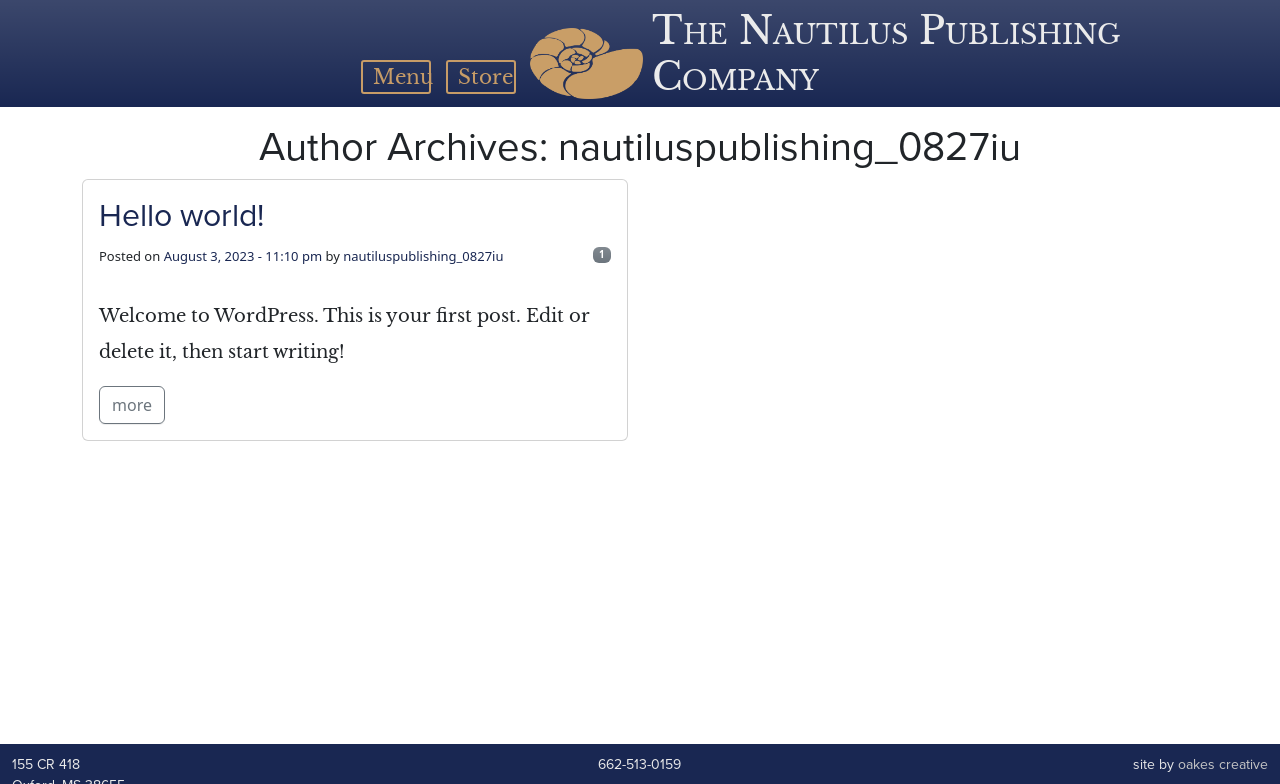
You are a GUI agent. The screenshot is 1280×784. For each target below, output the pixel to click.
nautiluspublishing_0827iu (423, 256)
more (132, 405)
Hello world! (181, 215)
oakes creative (1223, 764)
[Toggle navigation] (396, 77)
